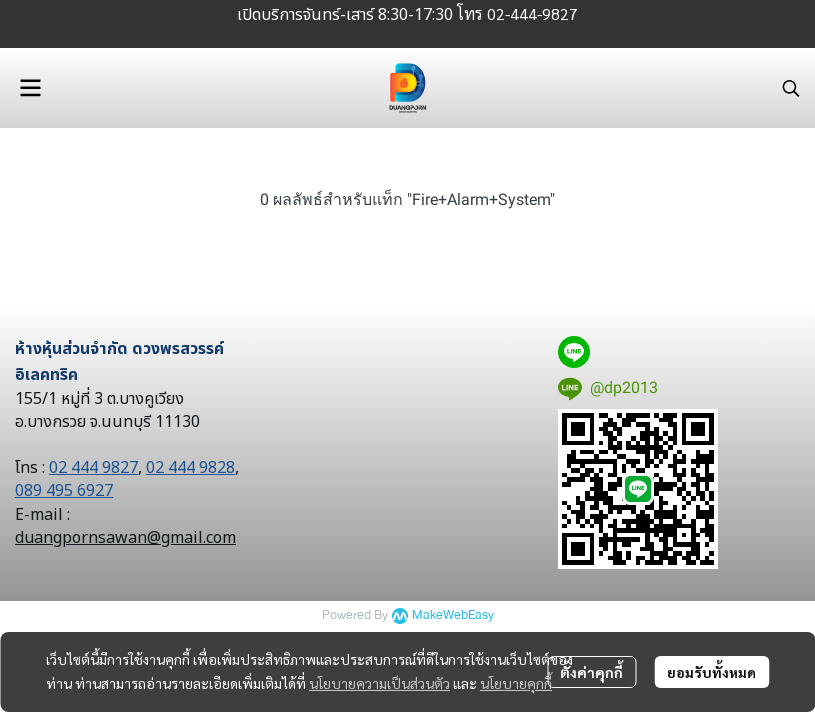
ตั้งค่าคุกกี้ (591, 672)
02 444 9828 (190, 468)
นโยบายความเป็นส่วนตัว (379, 683)
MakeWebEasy (453, 615)
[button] (791, 88)
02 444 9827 (93, 468)
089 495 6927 (64, 491)
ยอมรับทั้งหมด (711, 672)
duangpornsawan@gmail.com (125, 538)
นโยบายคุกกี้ (516, 683)
